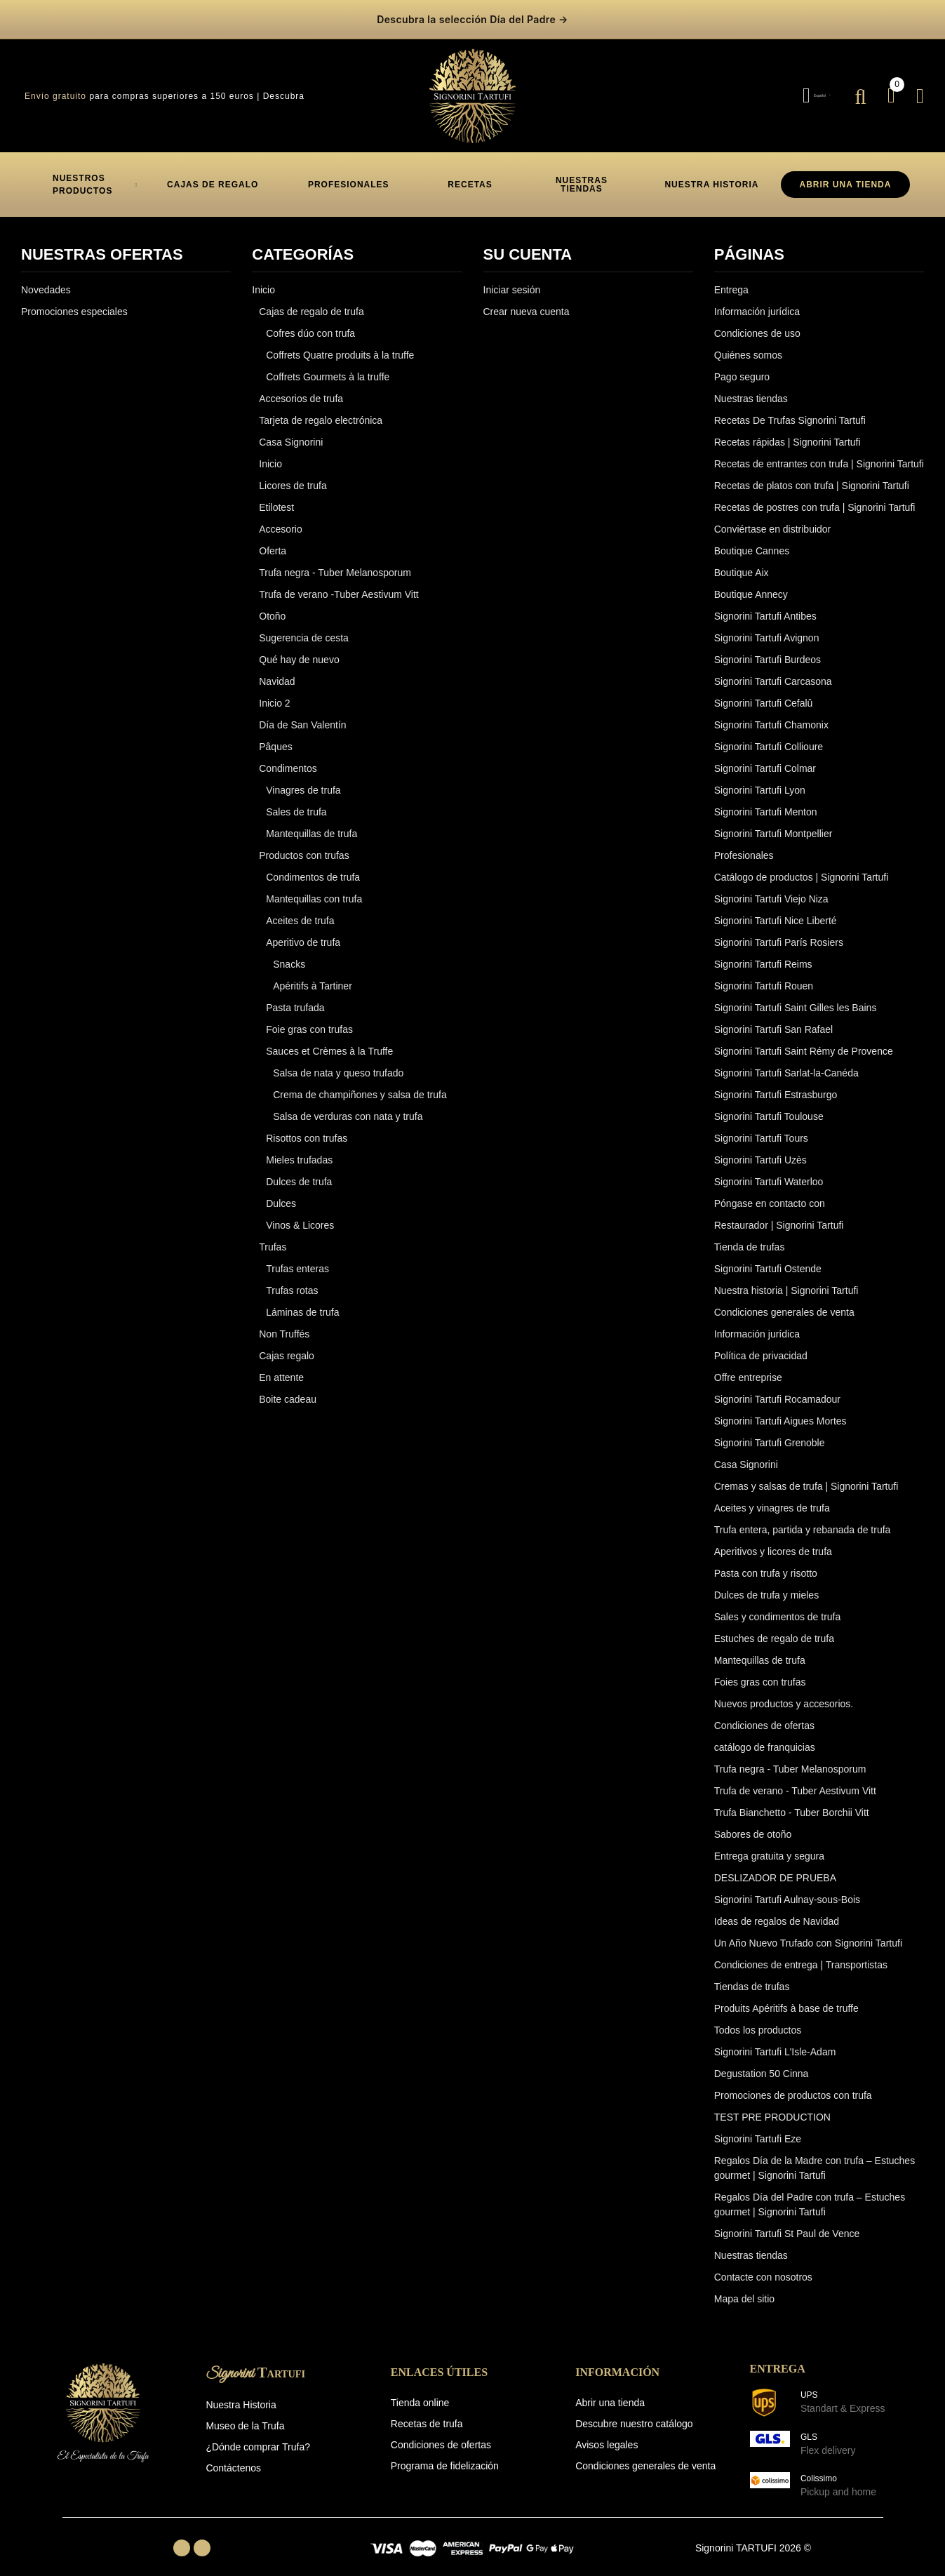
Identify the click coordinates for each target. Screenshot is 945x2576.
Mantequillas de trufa (311, 823)
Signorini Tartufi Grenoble (769, 1433)
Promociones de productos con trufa (793, 2085)
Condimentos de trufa (313, 867)
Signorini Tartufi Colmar (765, 758)
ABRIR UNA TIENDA (846, 175)
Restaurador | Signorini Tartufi (779, 1215)
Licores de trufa (293, 475)
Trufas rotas (292, 1280)
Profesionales (744, 845)
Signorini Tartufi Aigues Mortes (780, 1411)
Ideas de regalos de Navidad (776, 1911)
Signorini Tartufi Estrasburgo (776, 1084)
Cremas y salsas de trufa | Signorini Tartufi (806, 1476)
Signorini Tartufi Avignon (766, 628)
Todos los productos (758, 2020)
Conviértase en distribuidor (772, 519)
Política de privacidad (760, 1346)
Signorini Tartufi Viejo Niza (771, 889)
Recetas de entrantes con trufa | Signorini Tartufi (819, 454)
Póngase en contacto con (769, 1193)
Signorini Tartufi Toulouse (769, 1106)
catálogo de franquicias (764, 1737)
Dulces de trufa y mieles (766, 1585)
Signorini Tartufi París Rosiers (778, 932)
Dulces (281, 1193)
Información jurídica (757, 301)
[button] (212, 174)
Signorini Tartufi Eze (757, 2129)
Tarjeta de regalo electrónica (320, 410)
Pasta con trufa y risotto (765, 1563)
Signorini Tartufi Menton (765, 802)
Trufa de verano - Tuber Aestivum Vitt (795, 1781)
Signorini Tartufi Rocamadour (777, 1389)
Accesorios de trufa (301, 388)
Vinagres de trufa (303, 780)
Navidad (277, 671)
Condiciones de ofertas (764, 1715)
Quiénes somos (748, 345)
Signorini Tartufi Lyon (759, 780)
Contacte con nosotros (763, 2267)
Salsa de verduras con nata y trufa (347, 1106)
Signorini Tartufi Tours (761, 1128)
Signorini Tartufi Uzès (760, 1150)
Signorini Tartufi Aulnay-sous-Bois (787, 1889)
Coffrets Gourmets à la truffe (327, 367)
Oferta (272, 541)
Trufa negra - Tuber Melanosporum (335, 562)
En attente (281, 1367)
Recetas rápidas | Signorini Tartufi (787, 432)
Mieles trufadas (299, 1150)
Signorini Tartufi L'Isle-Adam (775, 2042)
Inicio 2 (274, 693)
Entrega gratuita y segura (769, 1846)
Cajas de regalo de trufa (311, 301)
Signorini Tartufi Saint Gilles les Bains (795, 997)
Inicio (263, 280)
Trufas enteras (297, 1258)
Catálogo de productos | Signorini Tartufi (801, 867)
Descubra (283, 86)
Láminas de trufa (302, 1302)
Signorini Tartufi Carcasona (773, 671)
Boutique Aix (741, 562)
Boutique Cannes (751, 541)
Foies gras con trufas (760, 1672)
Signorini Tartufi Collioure (768, 736)
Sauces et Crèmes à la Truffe (329, 1041)
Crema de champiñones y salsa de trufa (359, 1084)
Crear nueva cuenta (526, 301)
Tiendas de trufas (752, 1976)
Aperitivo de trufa (303, 932)
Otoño (272, 606)
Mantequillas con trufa (314, 889)
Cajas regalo (286, 1346)
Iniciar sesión (512, 280)
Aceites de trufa (300, 910)
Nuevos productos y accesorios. (783, 1694)
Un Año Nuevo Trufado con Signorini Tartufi (808, 1933)
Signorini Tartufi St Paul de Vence (787, 2223)
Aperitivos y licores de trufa (773, 1541)
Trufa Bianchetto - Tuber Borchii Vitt (791, 1802)
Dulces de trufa (299, 1171)
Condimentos (288, 758)
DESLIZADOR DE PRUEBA (775, 1868)
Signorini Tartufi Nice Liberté (775, 910)
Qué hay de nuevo (299, 649)
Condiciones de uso (757, 323)
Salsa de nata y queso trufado (338, 1063)
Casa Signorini (291, 432)
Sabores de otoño (753, 1824)
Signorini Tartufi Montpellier (773, 823)
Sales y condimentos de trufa (777, 1607)
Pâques (275, 736)
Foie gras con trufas (309, 1019)
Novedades (46, 280)
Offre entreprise (748, 1367)
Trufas (272, 1237)
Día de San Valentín (302, 715)
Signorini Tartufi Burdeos (767, 649)
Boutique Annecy (751, 584)
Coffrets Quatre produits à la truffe (340, 345)
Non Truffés (284, 1324)
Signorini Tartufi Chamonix (771, 715)
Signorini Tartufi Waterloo (769, 1171)
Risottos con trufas (306, 1128)
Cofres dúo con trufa (310, 323)
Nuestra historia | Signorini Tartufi (786, 1280)
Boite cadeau (287, 1389)
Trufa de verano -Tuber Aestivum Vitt (338, 584)
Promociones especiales (74, 301)
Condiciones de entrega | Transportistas (800, 1955)
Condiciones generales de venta (784, 1302)
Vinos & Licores (300, 1215)
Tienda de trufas (749, 1237)
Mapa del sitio (744, 2289)
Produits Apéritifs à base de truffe (786, 1998)
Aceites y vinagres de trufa (772, 1498)
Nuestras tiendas (751, 388)
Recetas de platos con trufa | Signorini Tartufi (811, 475)
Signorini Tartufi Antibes (765, 606)
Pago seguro (742, 367)
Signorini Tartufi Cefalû (763, 693)
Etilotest (276, 497)
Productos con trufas (304, 845)
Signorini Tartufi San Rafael (773, 1019)
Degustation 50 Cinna (761, 2063)
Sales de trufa (296, 802)
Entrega (731, 280)
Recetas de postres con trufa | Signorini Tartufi (815, 497)
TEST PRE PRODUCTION (772, 2107)
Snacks (289, 954)
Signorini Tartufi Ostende (768, 1258)
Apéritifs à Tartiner (312, 976)
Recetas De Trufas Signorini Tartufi (790, 410)
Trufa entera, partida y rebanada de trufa (802, 1520)
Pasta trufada (295, 997)
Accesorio (280, 519)
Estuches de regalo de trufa (774, 1628)
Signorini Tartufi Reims (763, 954)
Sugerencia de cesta (304, 628)
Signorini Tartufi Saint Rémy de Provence (803, 1041)
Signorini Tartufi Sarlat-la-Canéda (786, 1063)
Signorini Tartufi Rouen (763, 976)
